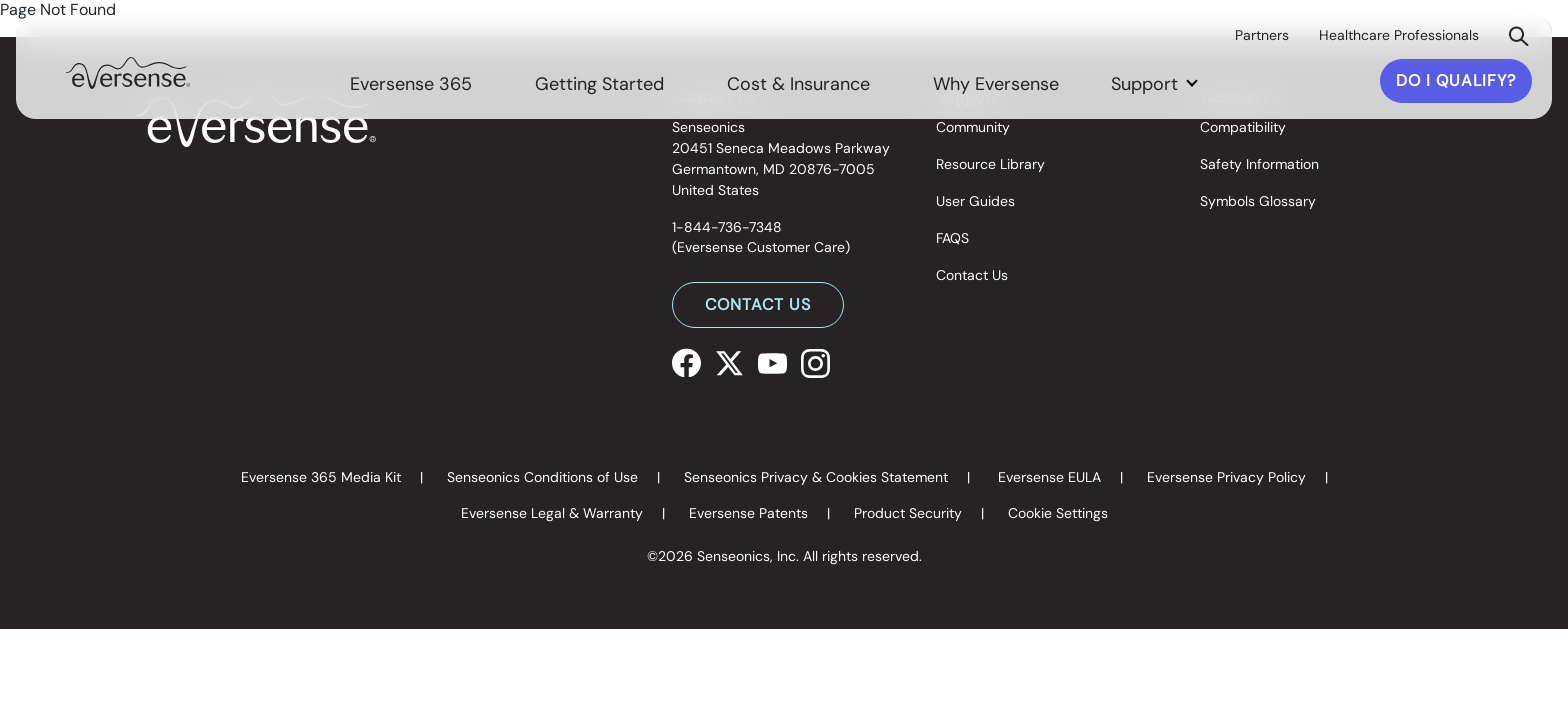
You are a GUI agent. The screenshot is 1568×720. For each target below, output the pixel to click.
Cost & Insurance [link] (798, 84)
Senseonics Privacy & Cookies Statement (816, 477)
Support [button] (1147, 84)
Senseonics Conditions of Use (542, 477)
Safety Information (1259, 164)
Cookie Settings (1058, 513)
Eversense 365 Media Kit (321, 477)
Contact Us (972, 275)
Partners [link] (1262, 35)
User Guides (975, 201)
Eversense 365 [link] (411, 84)
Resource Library (990, 164)
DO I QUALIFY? (1456, 80)
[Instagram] (815, 361)
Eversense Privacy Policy (1226, 477)
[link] (128, 71)
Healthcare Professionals (1399, 35)
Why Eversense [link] (996, 84)
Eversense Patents (748, 513)
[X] (729, 361)
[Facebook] (686, 361)
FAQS (952, 238)
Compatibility (1243, 127)
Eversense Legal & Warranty (552, 513)
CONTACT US (758, 304)
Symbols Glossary (1258, 201)
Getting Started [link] (599, 84)
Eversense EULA (1049, 477)
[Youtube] (772, 361)
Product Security (908, 513)
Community (973, 127)
